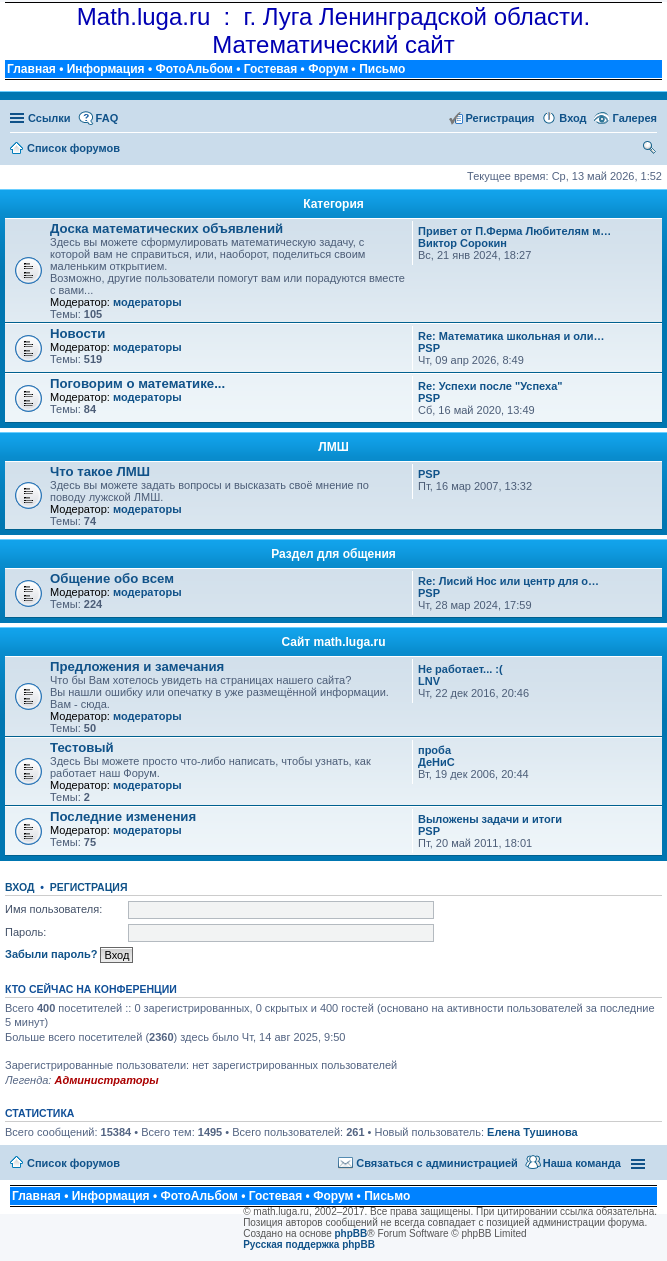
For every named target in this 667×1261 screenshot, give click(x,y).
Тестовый (82, 747)
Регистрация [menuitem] (500, 118)
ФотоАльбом (193, 69)
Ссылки (49, 118)
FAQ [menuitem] (107, 118)
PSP (429, 348)
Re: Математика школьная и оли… (511, 336)
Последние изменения (123, 816)
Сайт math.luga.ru (333, 642)
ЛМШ (333, 447)
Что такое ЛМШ (100, 471)
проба (434, 750)
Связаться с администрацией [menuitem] (437, 1163)
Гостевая (271, 69)
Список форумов (73, 1163)
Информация (106, 69)
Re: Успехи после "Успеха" (490, 386)
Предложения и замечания (137, 666)
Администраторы (106, 1080)
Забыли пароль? (51, 954)
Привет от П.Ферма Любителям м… (514, 231)
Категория (333, 204)
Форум (328, 69)
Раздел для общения (333, 554)
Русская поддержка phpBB (309, 1244)
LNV (429, 681)
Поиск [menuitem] (650, 150)
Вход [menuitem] (572, 118)
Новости (77, 333)
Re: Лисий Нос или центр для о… (508, 581)
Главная (31, 69)
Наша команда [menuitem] (582, 1163)
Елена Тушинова (532, 1132)
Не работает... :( (460, 669)
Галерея (635, 118)
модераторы (147, 302)
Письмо (382, 69)
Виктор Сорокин (462, 243)
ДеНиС (436, 762)
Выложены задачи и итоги (490, 819)
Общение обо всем (112, 578)
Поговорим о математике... (137, 383)
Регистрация (89, 887)
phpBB (351, 1233)
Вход (19, 887)
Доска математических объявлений (166, 228)
